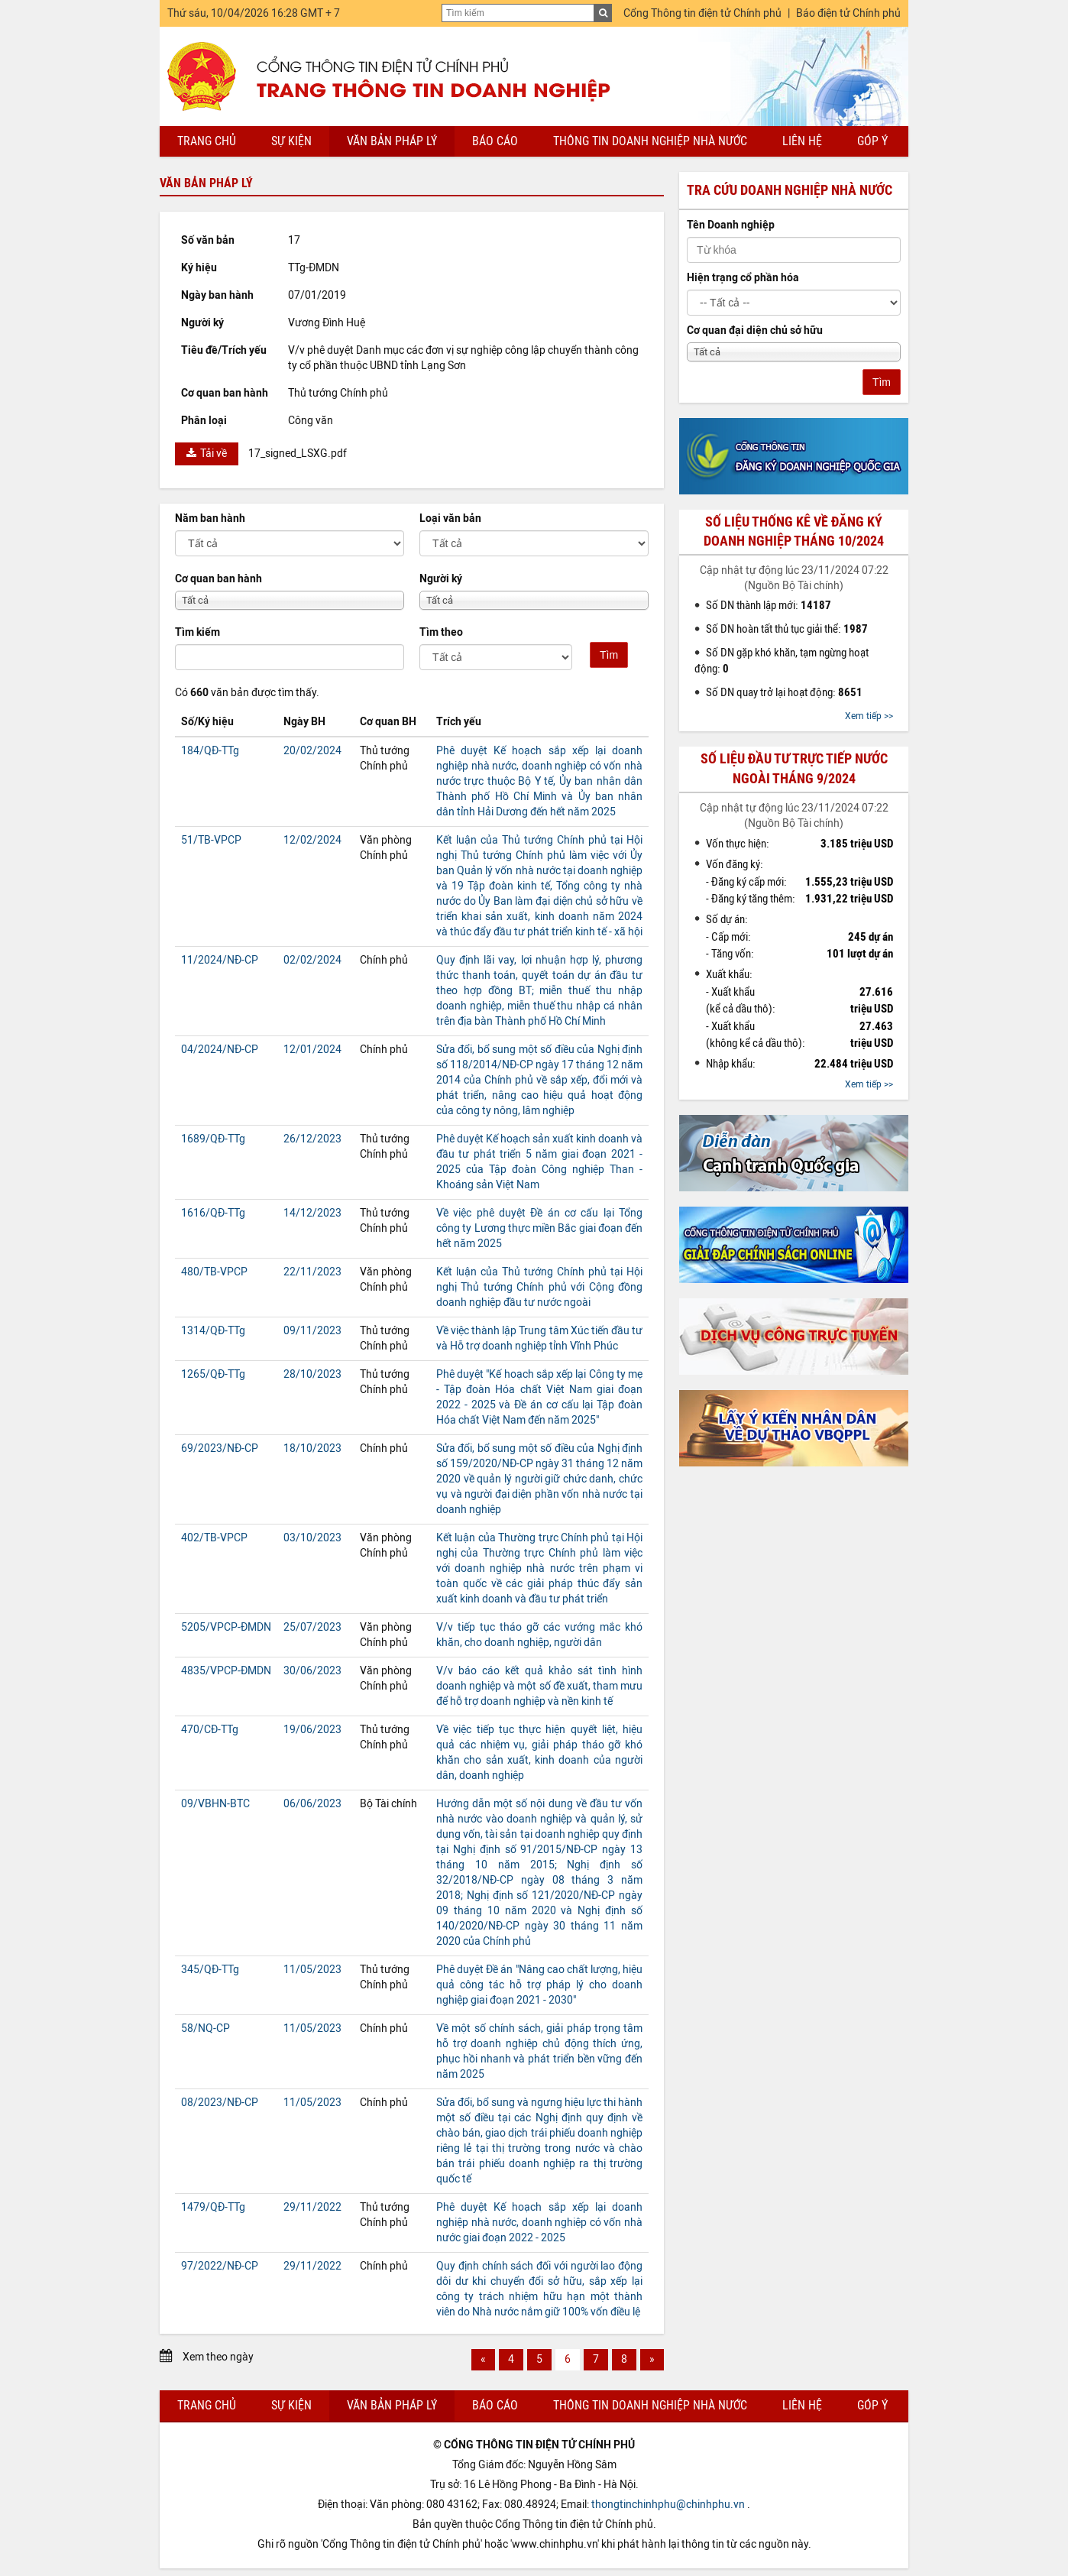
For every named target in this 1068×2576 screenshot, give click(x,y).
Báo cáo (495, 141)
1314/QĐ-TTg (213, 1330)
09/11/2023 (312, 1330)
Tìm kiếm (197, 632)
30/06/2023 (312, 1670)
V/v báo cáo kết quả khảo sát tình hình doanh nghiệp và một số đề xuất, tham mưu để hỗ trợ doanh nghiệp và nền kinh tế (539, 1686)
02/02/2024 (312, 960)
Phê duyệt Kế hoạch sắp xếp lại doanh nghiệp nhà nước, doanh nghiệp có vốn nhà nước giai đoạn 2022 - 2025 (539, 2222)
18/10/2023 (312, 1448)
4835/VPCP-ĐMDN (226, 1670)
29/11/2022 (312, 2207)
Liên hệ (802, 141)
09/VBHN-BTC (215, 1803)
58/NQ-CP (205, 2028)
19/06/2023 (312, 1729)
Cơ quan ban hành (218, 578)
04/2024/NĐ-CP (219, 1049)
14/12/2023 (312, 1213)
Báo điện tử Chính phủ (848, 13)
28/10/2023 (312, 1374)
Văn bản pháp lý (392, 141)
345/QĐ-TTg (210, 1969)
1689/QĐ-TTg (213, 1138)
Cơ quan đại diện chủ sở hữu (755, 330)
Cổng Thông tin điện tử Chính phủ (702, 13)
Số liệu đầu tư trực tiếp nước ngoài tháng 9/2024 (794, 768)
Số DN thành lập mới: (768, 605)
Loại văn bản (450, 518)
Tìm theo (441, 632)
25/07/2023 (312, 1627)
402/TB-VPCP (214, 1537)
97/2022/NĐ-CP (219, 2266)
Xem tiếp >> (869, 716)
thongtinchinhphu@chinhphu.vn (668, 2504)
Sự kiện (291, 141)
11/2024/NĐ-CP (219, 960)
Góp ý (872, 141)
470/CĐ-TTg (209, 1729)
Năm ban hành (210, 518)
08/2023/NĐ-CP (219, 2102)
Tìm (609, 655)
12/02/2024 (312, 840)
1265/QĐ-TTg (213, 1374)
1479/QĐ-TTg (213, 2207)
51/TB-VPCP (211, 840)
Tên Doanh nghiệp (731, 225)
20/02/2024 (312, 750)
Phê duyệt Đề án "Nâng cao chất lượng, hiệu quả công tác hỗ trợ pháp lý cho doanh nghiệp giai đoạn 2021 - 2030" (539, 1985)
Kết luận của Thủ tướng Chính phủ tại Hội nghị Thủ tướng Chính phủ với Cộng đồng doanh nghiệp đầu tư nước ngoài (539, 1287)
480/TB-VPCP (214, 1271)
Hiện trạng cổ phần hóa (743, 277)
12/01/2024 (312, 1049)
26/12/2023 (312, 1138)
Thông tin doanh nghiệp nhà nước (650, 141)
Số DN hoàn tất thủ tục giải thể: (787, 629)
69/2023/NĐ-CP (219, 1448)
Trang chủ (206, 141)
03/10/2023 (312, 1537)
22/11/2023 (312, 1271)
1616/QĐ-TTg (213, 1213)
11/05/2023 (312, 1969)
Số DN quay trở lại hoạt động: (784, 692)
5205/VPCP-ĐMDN (226, 1627)
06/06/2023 (312, 1803)
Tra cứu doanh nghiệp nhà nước (789, 190)
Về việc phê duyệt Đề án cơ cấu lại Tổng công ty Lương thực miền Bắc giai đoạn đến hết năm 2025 (539, 1228)
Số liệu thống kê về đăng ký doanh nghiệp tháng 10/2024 (794, 531)
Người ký (440, 578)
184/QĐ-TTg (210, 750)
